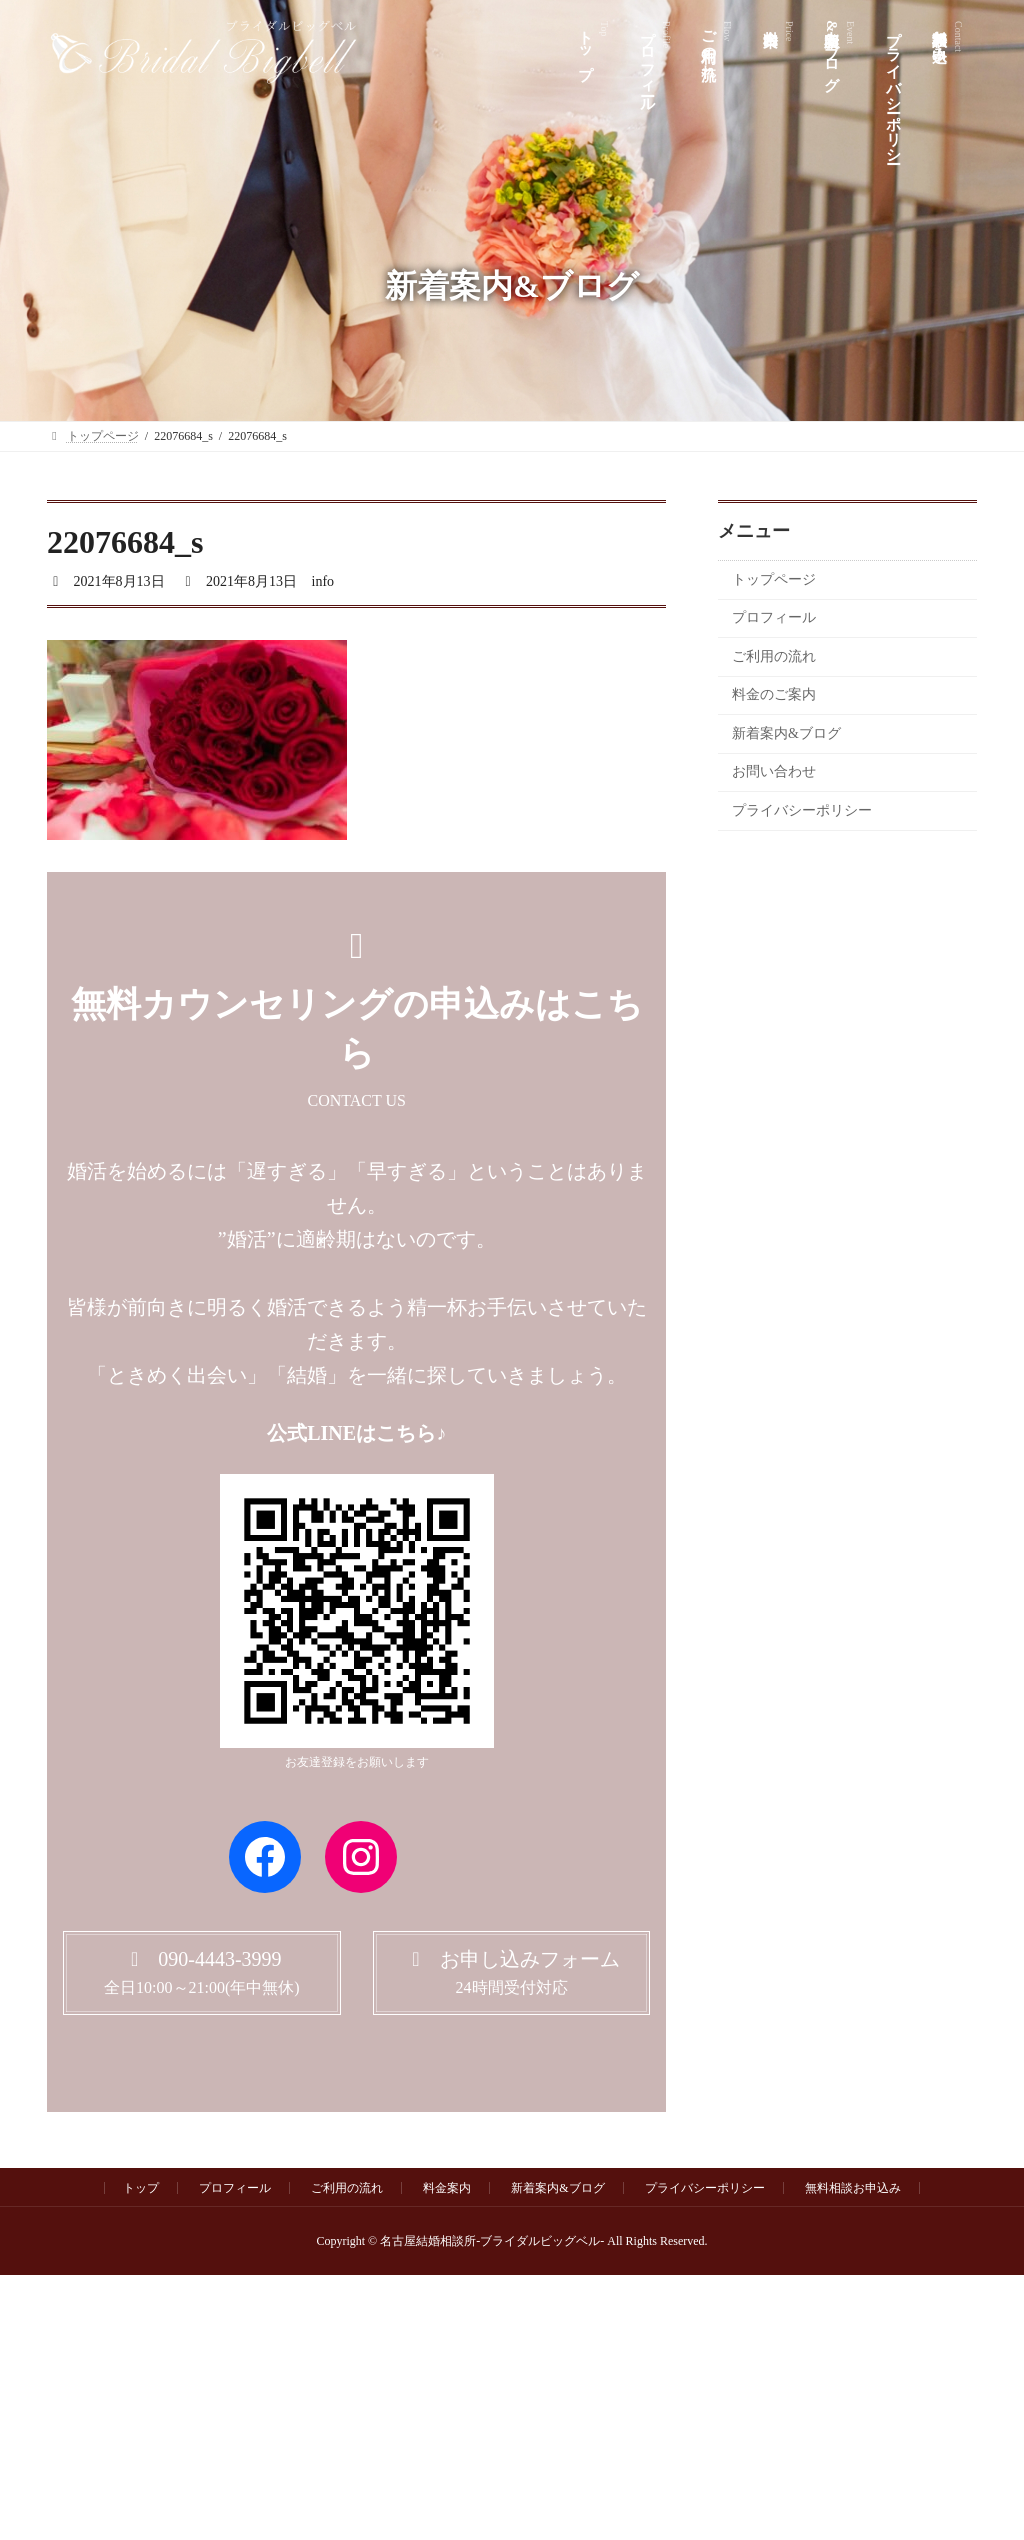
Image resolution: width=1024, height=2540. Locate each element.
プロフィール (774, 618)
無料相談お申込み (853, 2188)
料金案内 (447, 2188)
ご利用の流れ (774, 656)
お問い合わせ (774, 772)
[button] (202, 1972)
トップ (141, 2188)
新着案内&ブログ (786, 733)
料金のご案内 (774, 695)
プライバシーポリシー (802, 811)
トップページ (774, 579)
